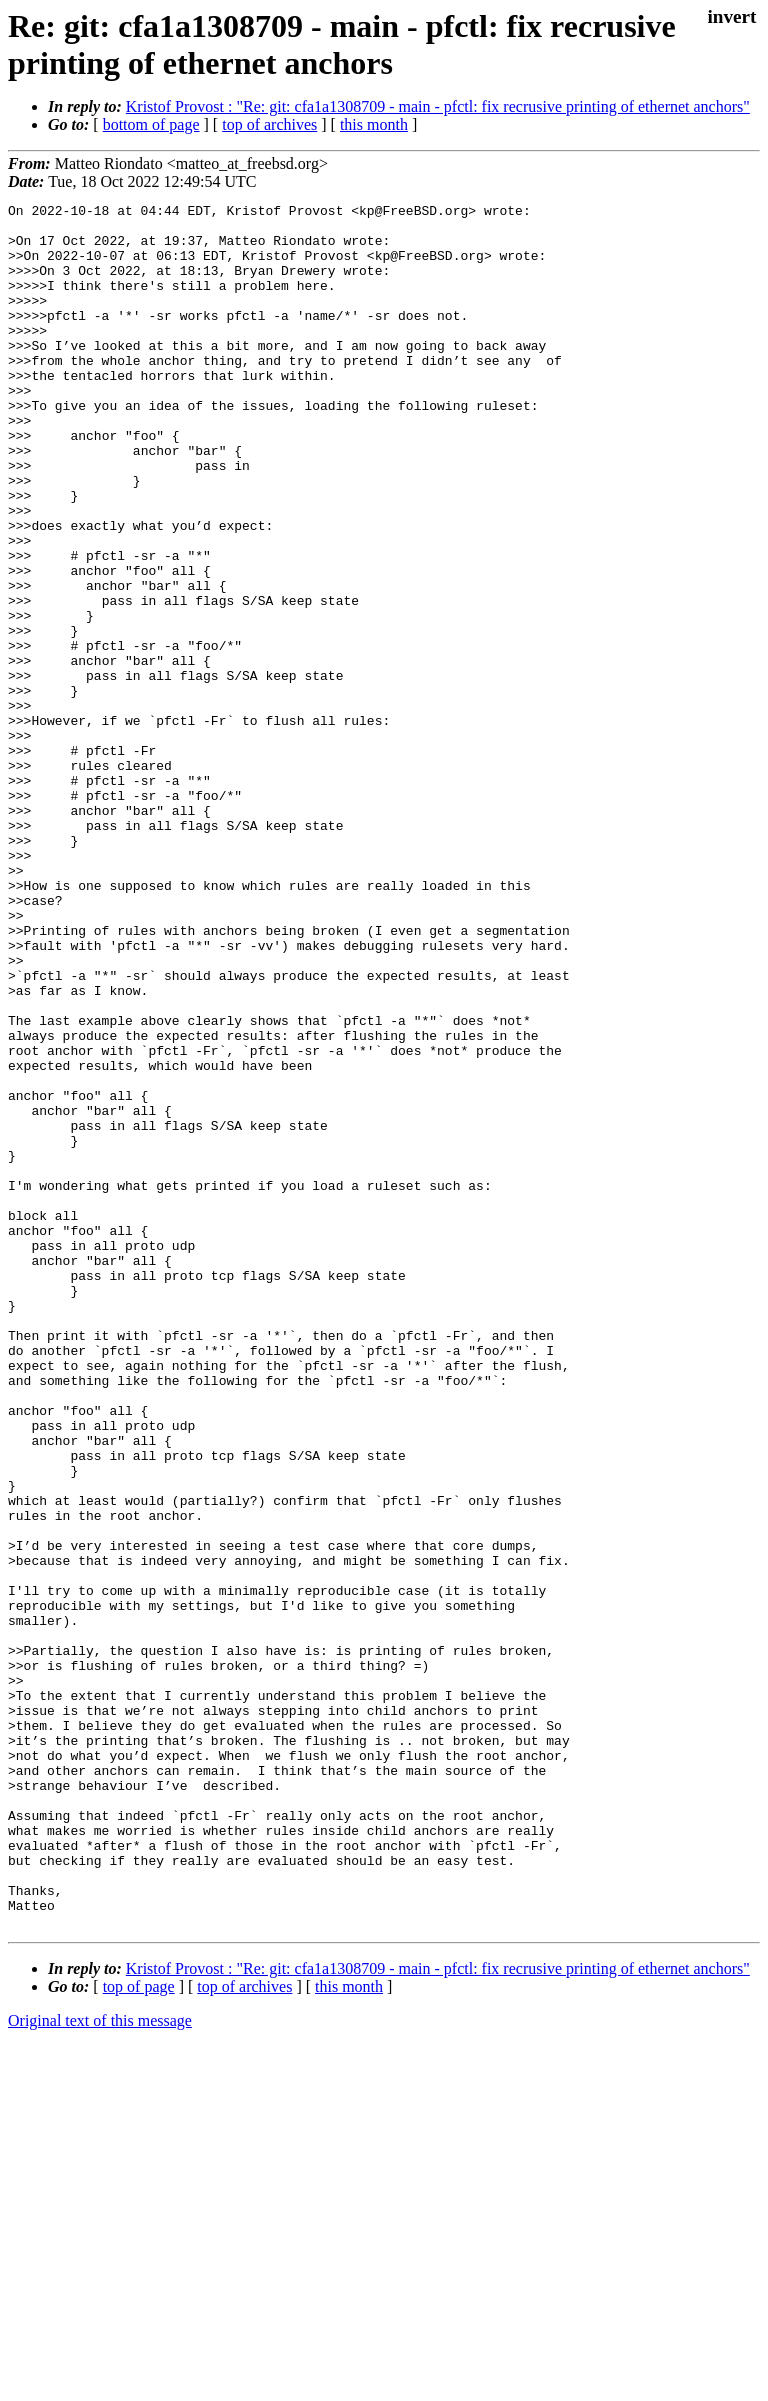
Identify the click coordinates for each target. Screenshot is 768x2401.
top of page (139, 2331)
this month (374, 124)
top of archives (269, 124)
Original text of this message (100, 2365)
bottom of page (151, 124)
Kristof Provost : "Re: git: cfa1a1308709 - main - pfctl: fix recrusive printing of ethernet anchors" (438, 106)
